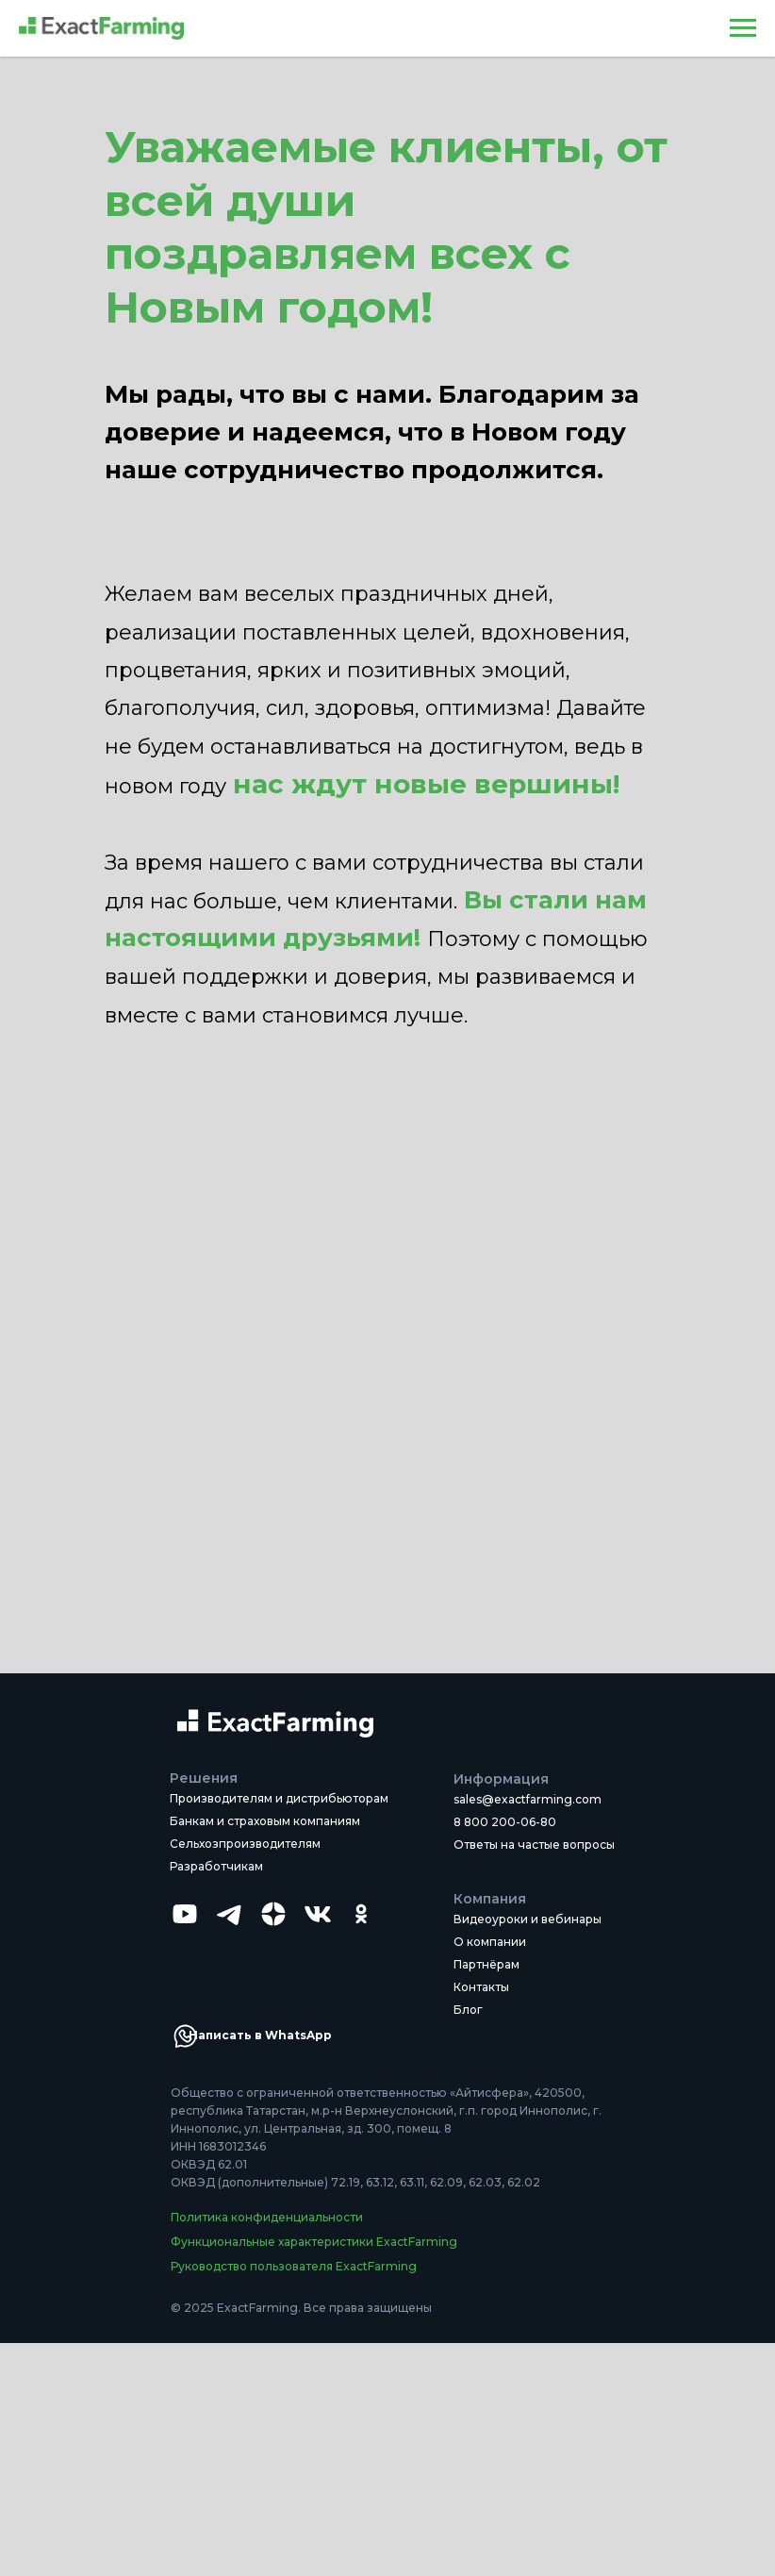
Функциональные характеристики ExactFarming (314, 2242)
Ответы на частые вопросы (534, 1844)
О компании (489, 1942)
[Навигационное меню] (743, 28)
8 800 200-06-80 (504, 1822)
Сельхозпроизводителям (245, 1843)
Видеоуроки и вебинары (527, 1919)
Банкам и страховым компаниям (265, 1821)
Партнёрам (486, 1964)
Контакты (481, 1987)
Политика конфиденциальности (267, 2217)
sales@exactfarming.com (527, 1799)
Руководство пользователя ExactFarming (294, 2266)
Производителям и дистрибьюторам (279, 1798)
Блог (468, 2010)
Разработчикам (216, 1866)
